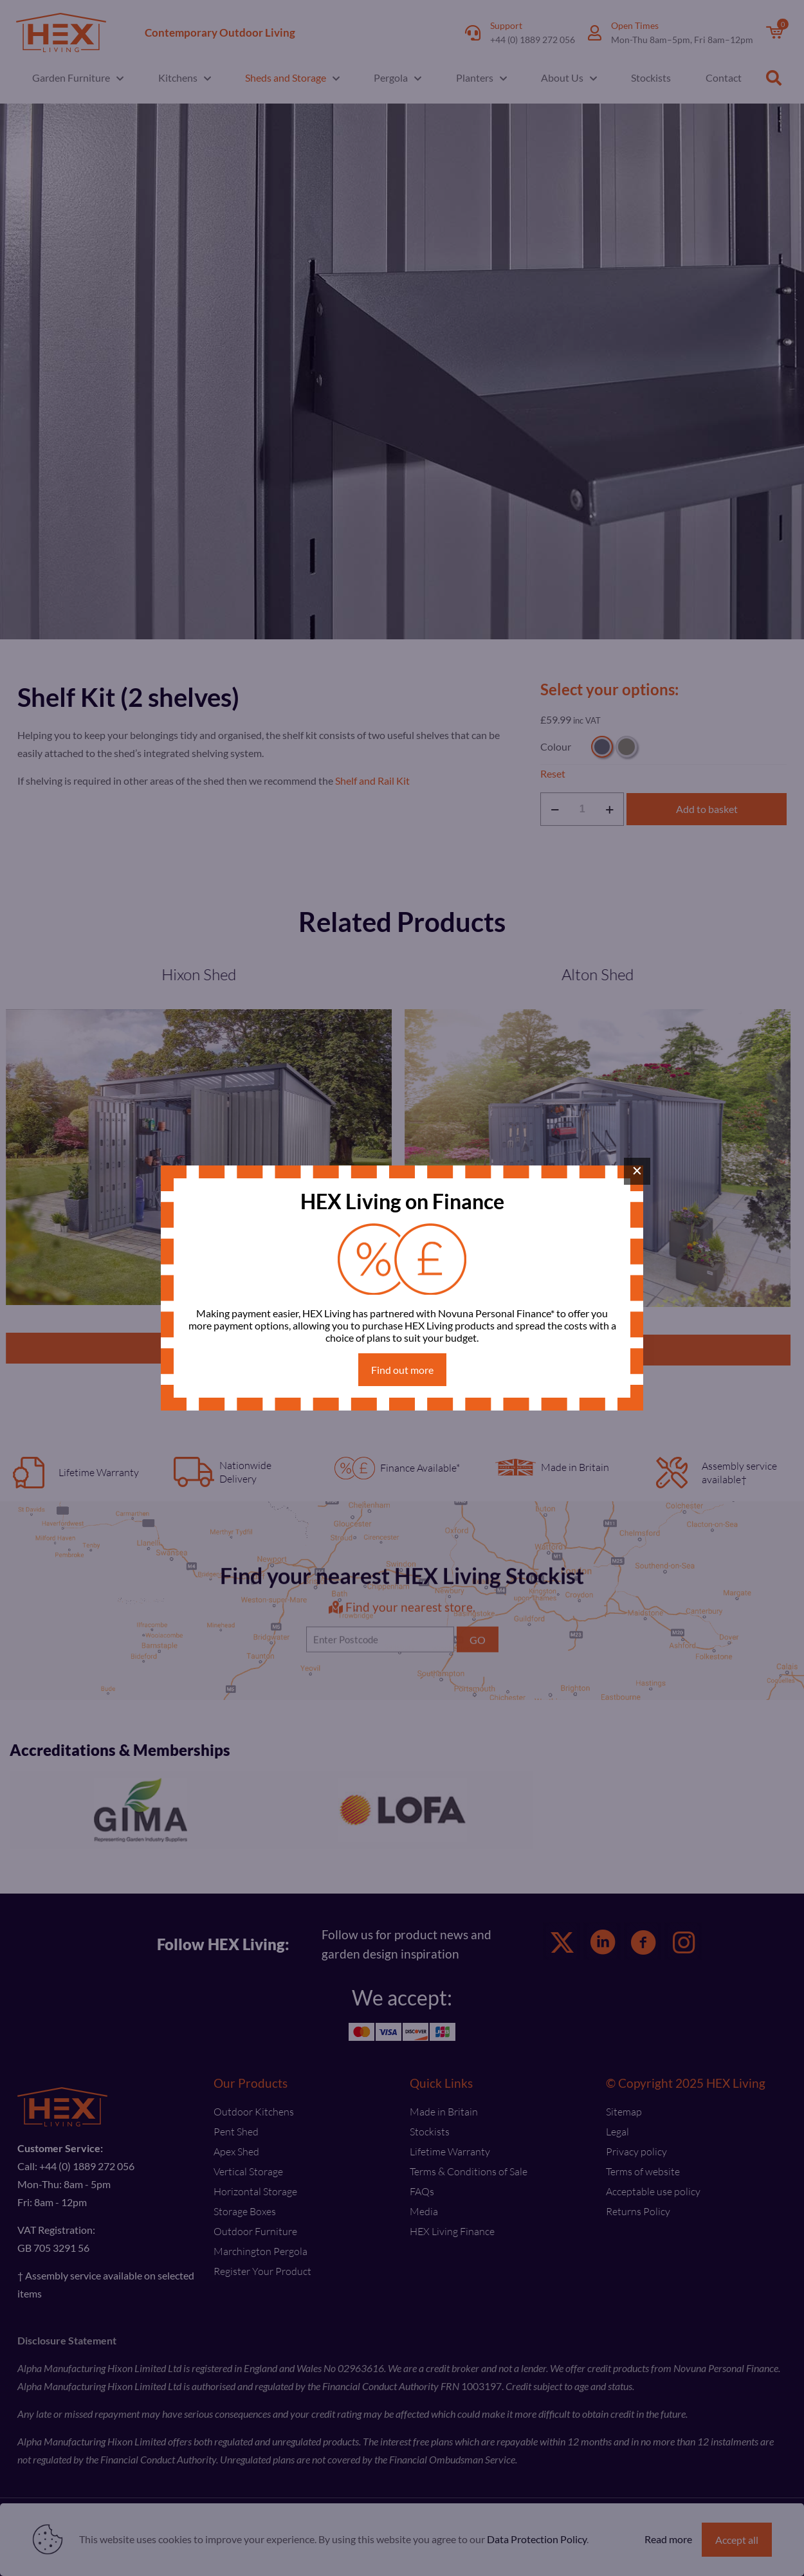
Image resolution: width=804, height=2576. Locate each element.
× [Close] (637, 1170)
